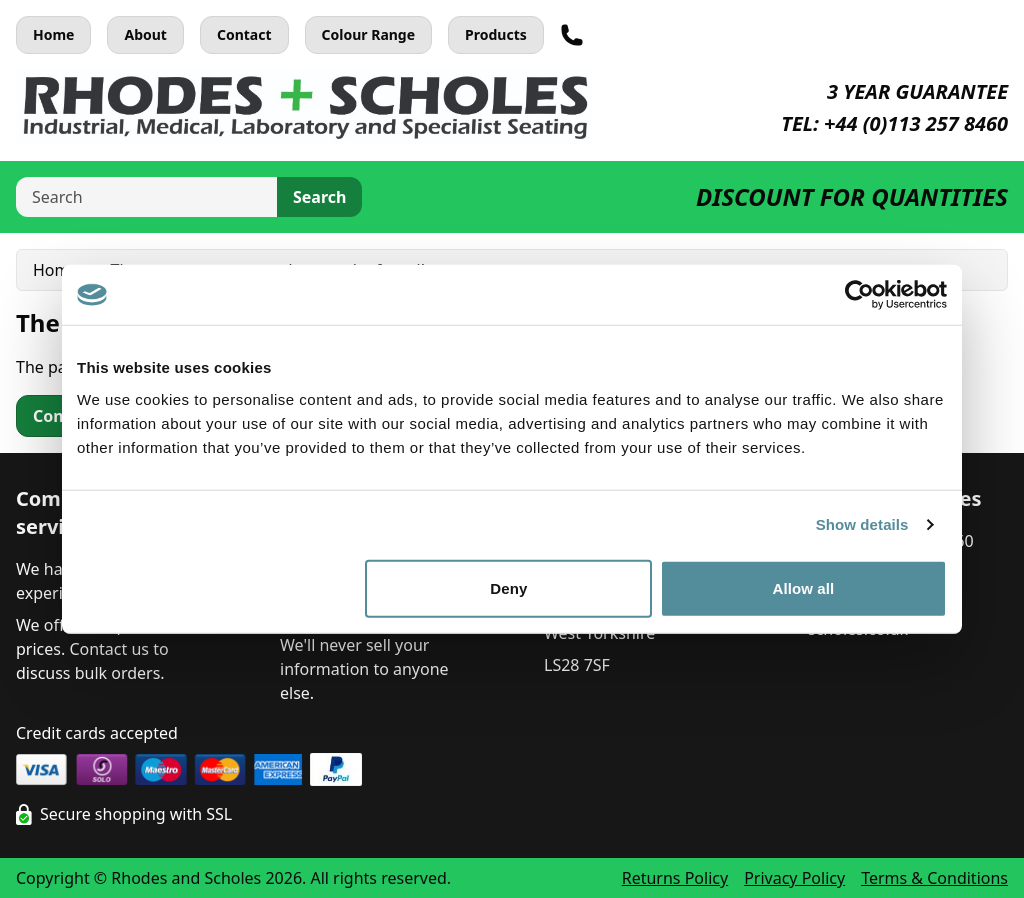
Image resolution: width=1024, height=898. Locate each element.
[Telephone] (572, 35)
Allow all (804, 587)
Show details (862, 524)
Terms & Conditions (934, 878)
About (145, 34)
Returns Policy (675, 878)
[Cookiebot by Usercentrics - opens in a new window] (859, 295)
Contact (244, 34)
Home (53, 34)
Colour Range (369, 34)
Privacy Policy (794, 878)
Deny (508, 587)
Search (319, 197)
